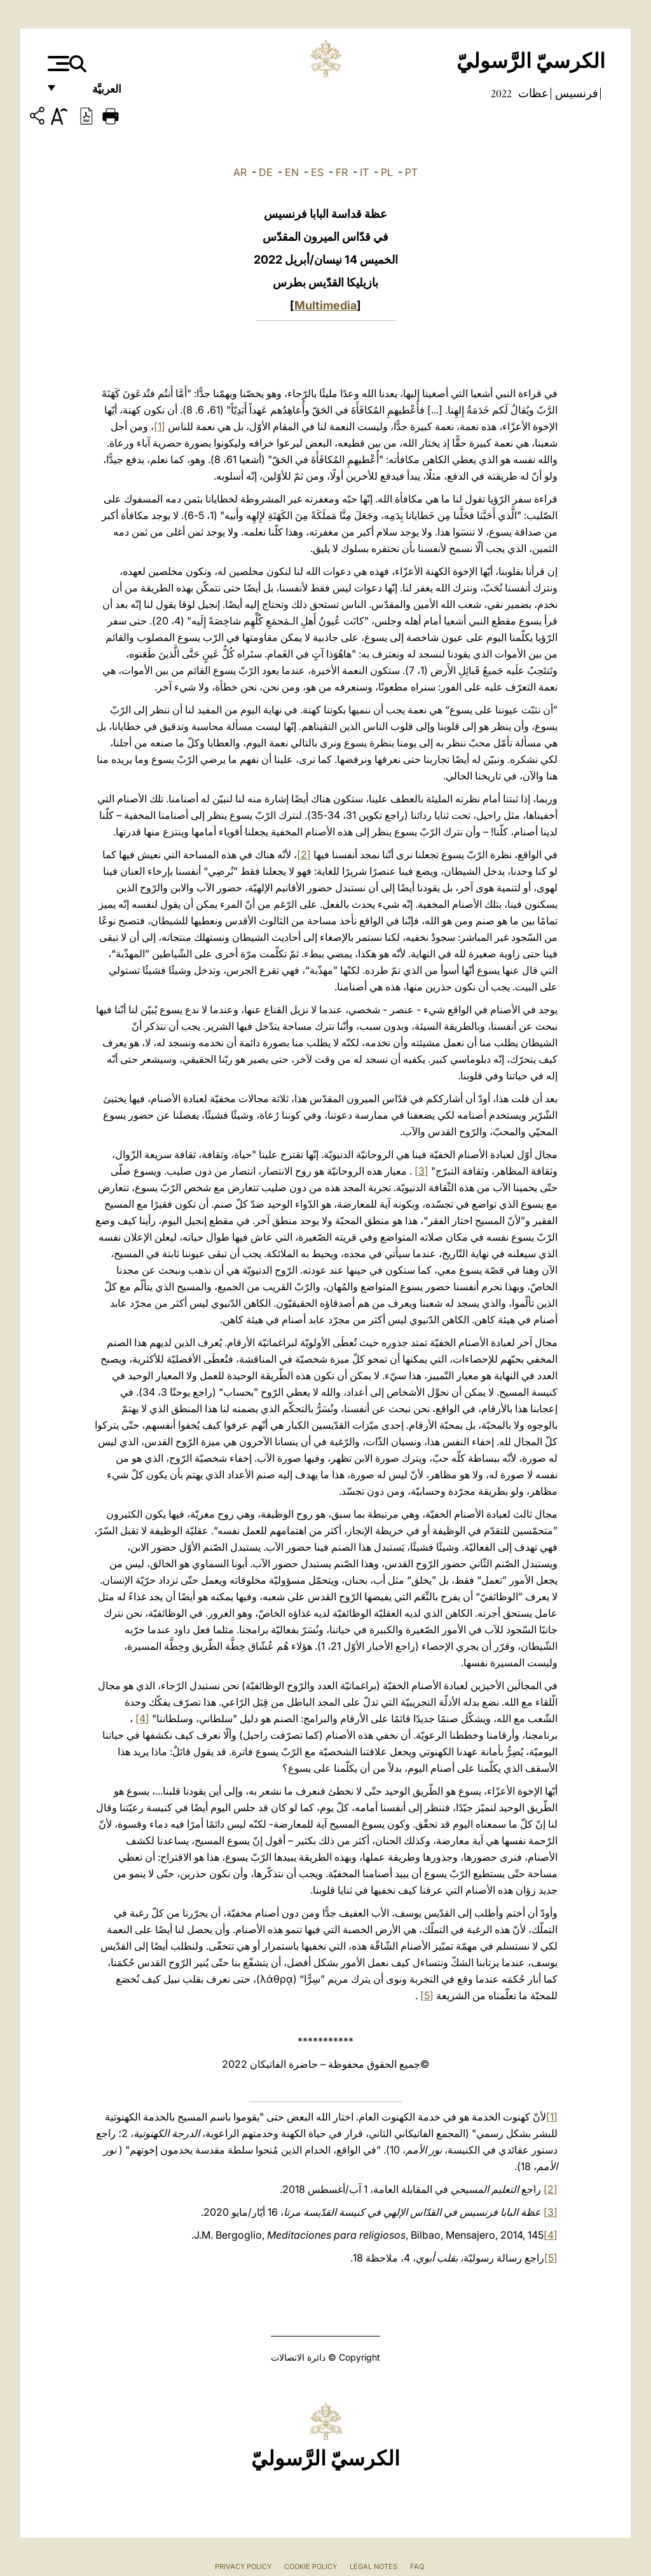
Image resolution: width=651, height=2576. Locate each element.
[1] (159, 426)
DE (266, 172)
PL (387, 172)
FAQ (417, 2566)
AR (240, 172)
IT (364, 172)
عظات (532, 93)
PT (411, 172)
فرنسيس (575, 93)
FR (342, 172)
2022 (501, 93)
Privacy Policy (243, 2566)
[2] (304, 854)
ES (317, 172)
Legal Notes (373, 2566)
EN (292, 172)
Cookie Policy (310, 2566)
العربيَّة (93, 94)
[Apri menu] (57, 63)
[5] (427, 1995)
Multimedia (325, 305)
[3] (421, 1170)
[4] (142, 1718)
